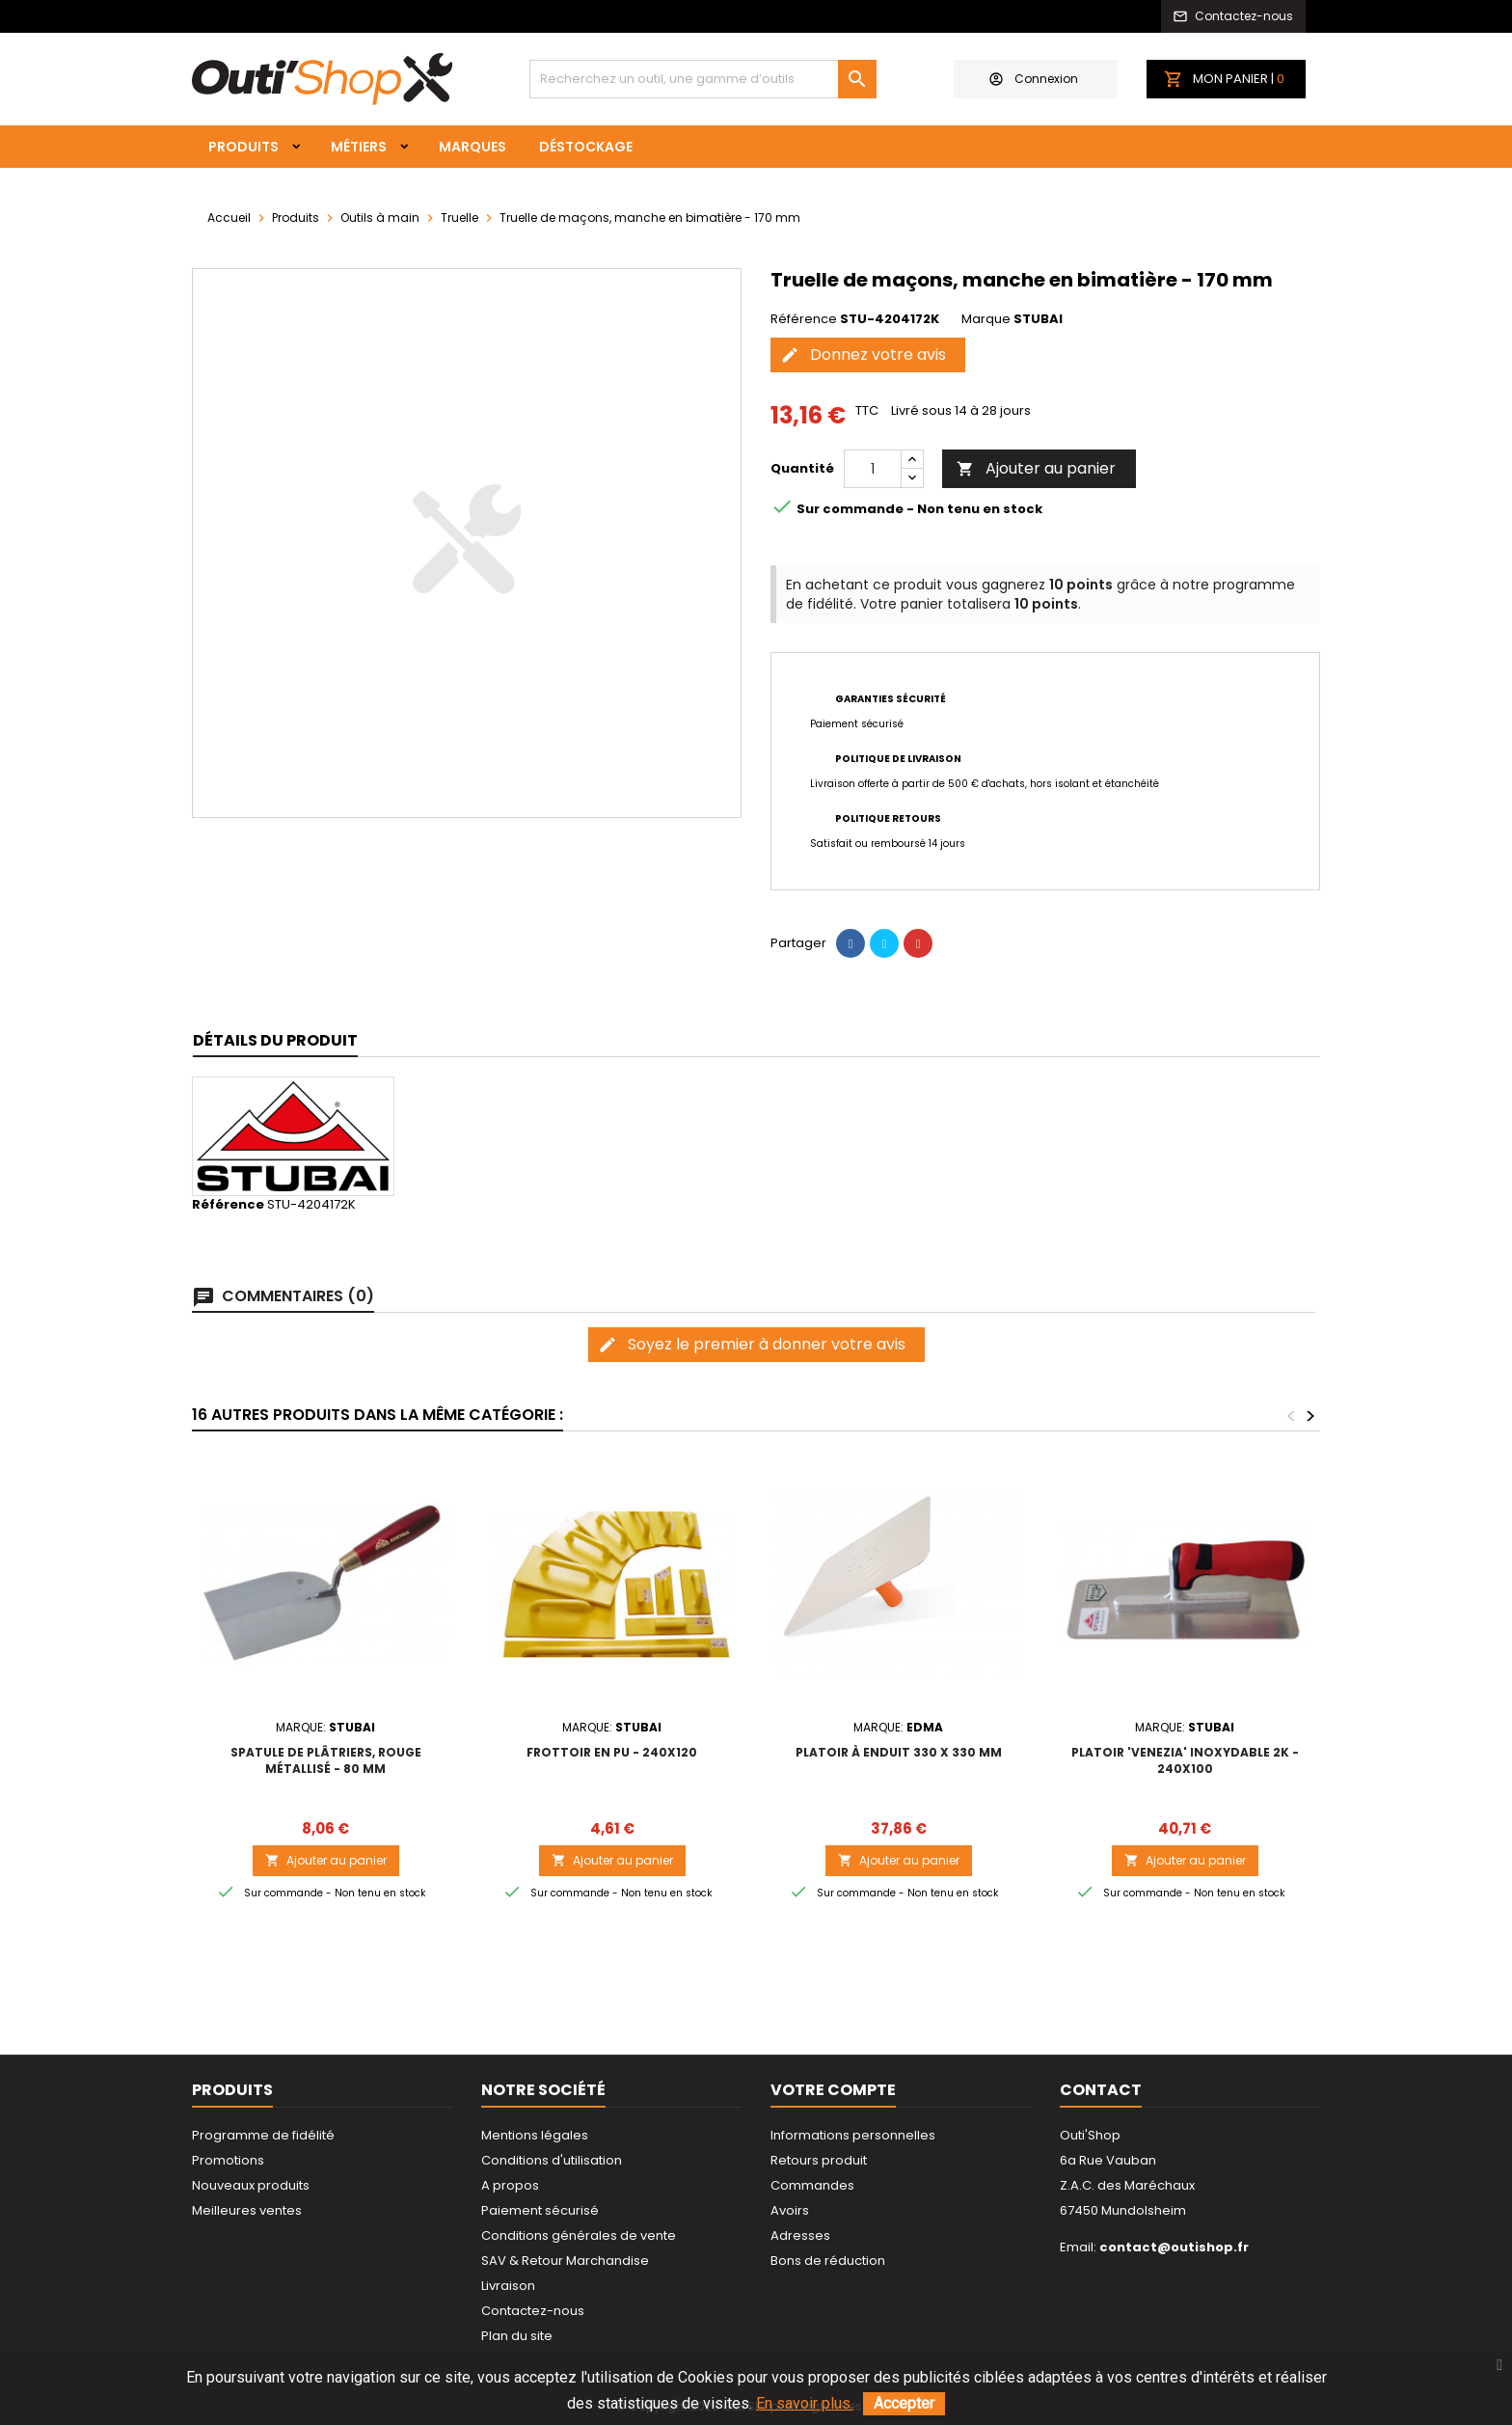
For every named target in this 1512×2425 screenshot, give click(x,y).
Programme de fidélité (263, 2135)
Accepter (904, 2403)
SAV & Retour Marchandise (565, 2260)
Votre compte (833, 2090)
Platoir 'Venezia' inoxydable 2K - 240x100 (1185, 1760)
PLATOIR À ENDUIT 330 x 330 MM (899, 1752)
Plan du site (517, 2336)
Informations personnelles (852, 2135)
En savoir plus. (804, 2403)
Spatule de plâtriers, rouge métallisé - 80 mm (325, 1760)
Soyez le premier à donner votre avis (751, 1344)
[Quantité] (873, 469)
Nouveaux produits (251, 2185)
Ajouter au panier (1036, 468)
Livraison (508, 2285)
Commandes (812, 2185)
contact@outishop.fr (1174, 2247)
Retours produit (818, 2160)
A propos (510, 2185)
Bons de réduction (827, 2260)
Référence (803, 319)
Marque (986, 319)
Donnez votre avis (863, 354)
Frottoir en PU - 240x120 (611, 1752)
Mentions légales (534, 2135)
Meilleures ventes (247, 2210)
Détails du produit (275, 1040)
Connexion (1033, 78)
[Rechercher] (703, 79)
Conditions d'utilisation (551, 2160)
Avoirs (789, 2210)
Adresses (800, 2235)
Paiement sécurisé (540, 2210)
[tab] (275, 1041)
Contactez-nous (532, 2311)
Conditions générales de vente (578, 2235)
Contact (1101, 2090)
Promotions (228, 2160)
